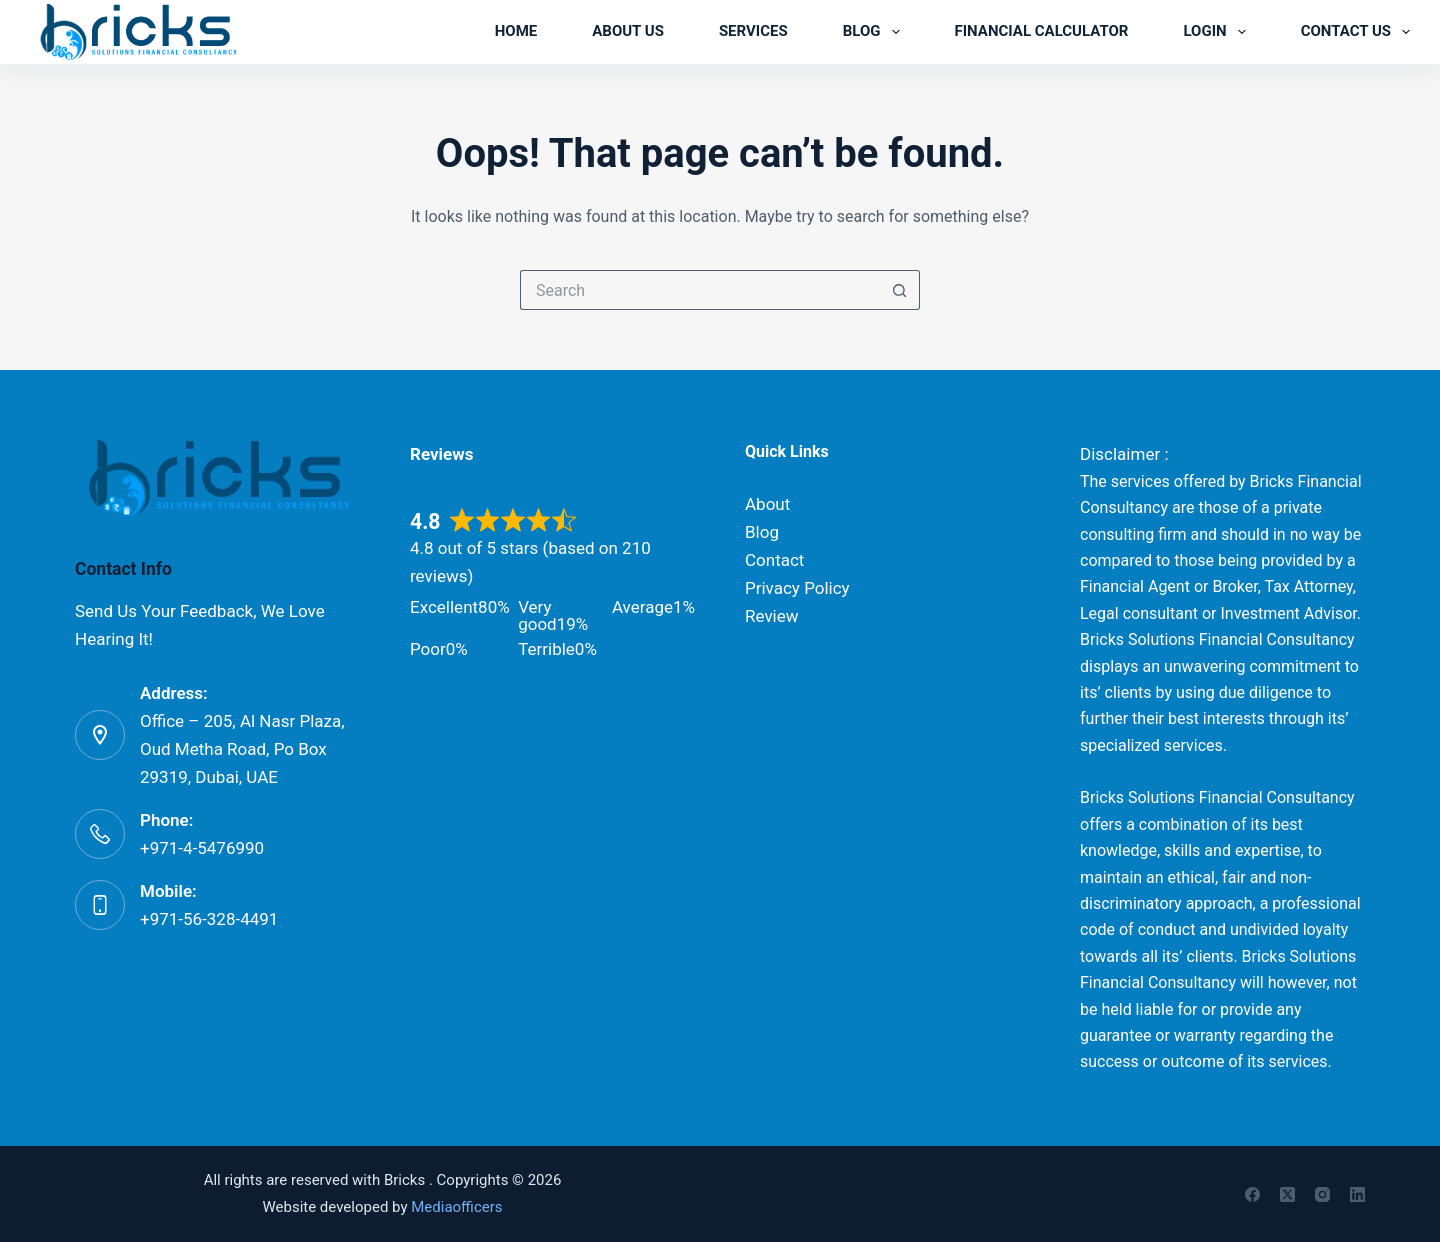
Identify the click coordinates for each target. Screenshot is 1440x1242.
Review (772, 616)
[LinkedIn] (1357, 1194)
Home (516, 31)
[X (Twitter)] (1287, 1194)
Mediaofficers (456, 1207)
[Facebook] (1252, 1194)
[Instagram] (1322, 1194)
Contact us (1355, 32)
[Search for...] (700, 290)
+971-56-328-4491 (209, 919)
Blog (875, 32)
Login (1218, 32)
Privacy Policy (797, 588)
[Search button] (900, 290)
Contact (774, 560)
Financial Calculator (1042, 31)
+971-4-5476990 (202, 848)
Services (753, 31)
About (767, 504)
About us (628, 31)
